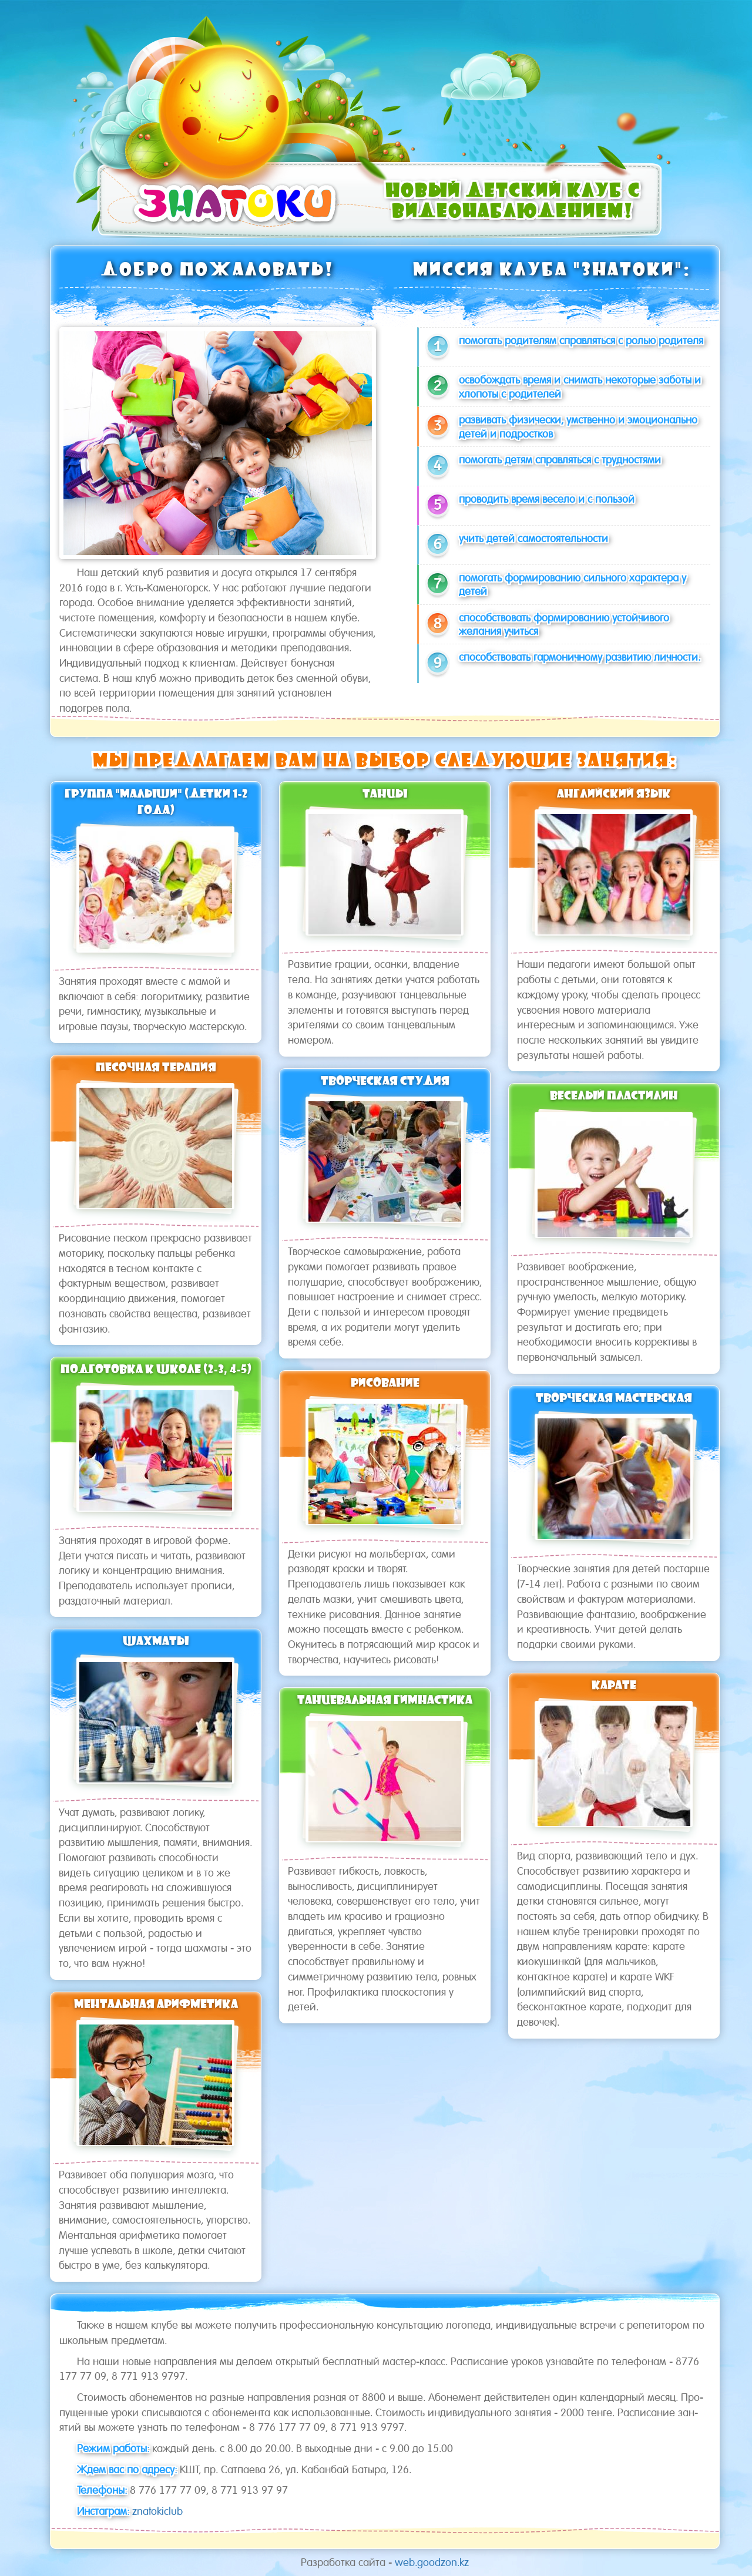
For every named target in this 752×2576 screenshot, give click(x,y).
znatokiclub (157, 2511)
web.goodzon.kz (432, 2562)
